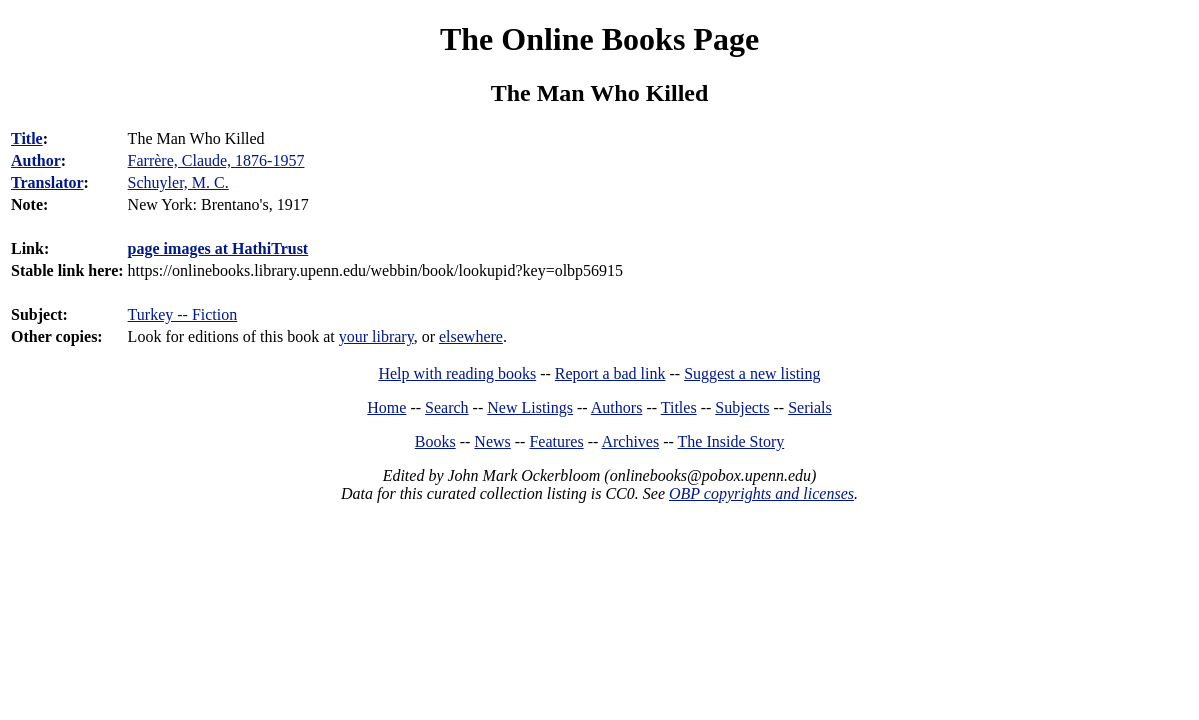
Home (386, 407)
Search (447, 407)
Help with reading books (457, 373)
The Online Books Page (599, 39)
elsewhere (471, 336)
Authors (617, 407)
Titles (679, 407)
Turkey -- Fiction (183, 314)
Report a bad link (610, 373)
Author (36, 160)
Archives (630, 441)
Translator (47, 182)
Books (435, 441)
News (492, 441)
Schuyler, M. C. (178, 182)
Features (556, 441)
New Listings (530, 407)
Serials (810, 407)
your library (376, 336)
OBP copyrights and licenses (761, 493)
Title (27, 138)
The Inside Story (731, 441)
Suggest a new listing (752, 373)
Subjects (742, 407)
